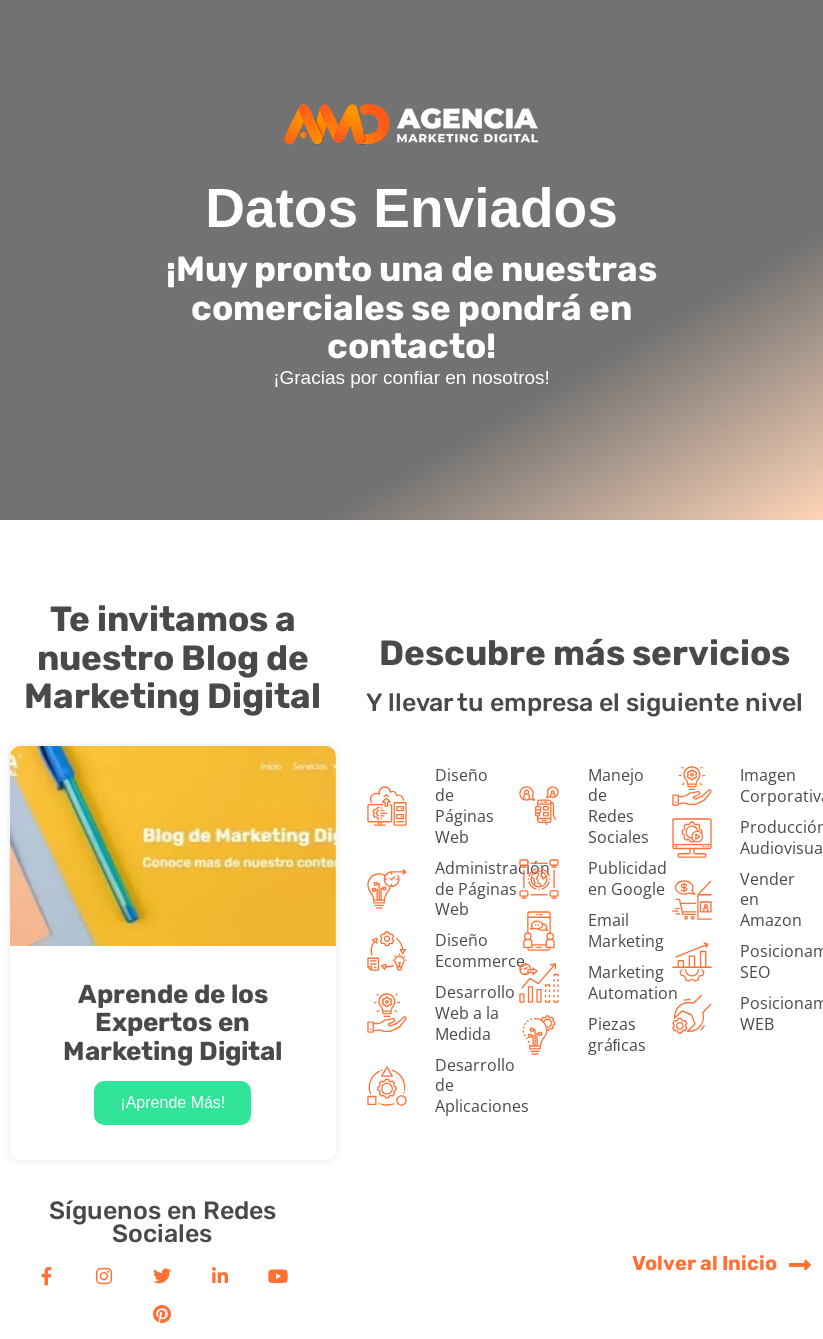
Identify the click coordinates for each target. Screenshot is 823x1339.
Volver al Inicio (704, 1263)
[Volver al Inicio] (800, 1264)
